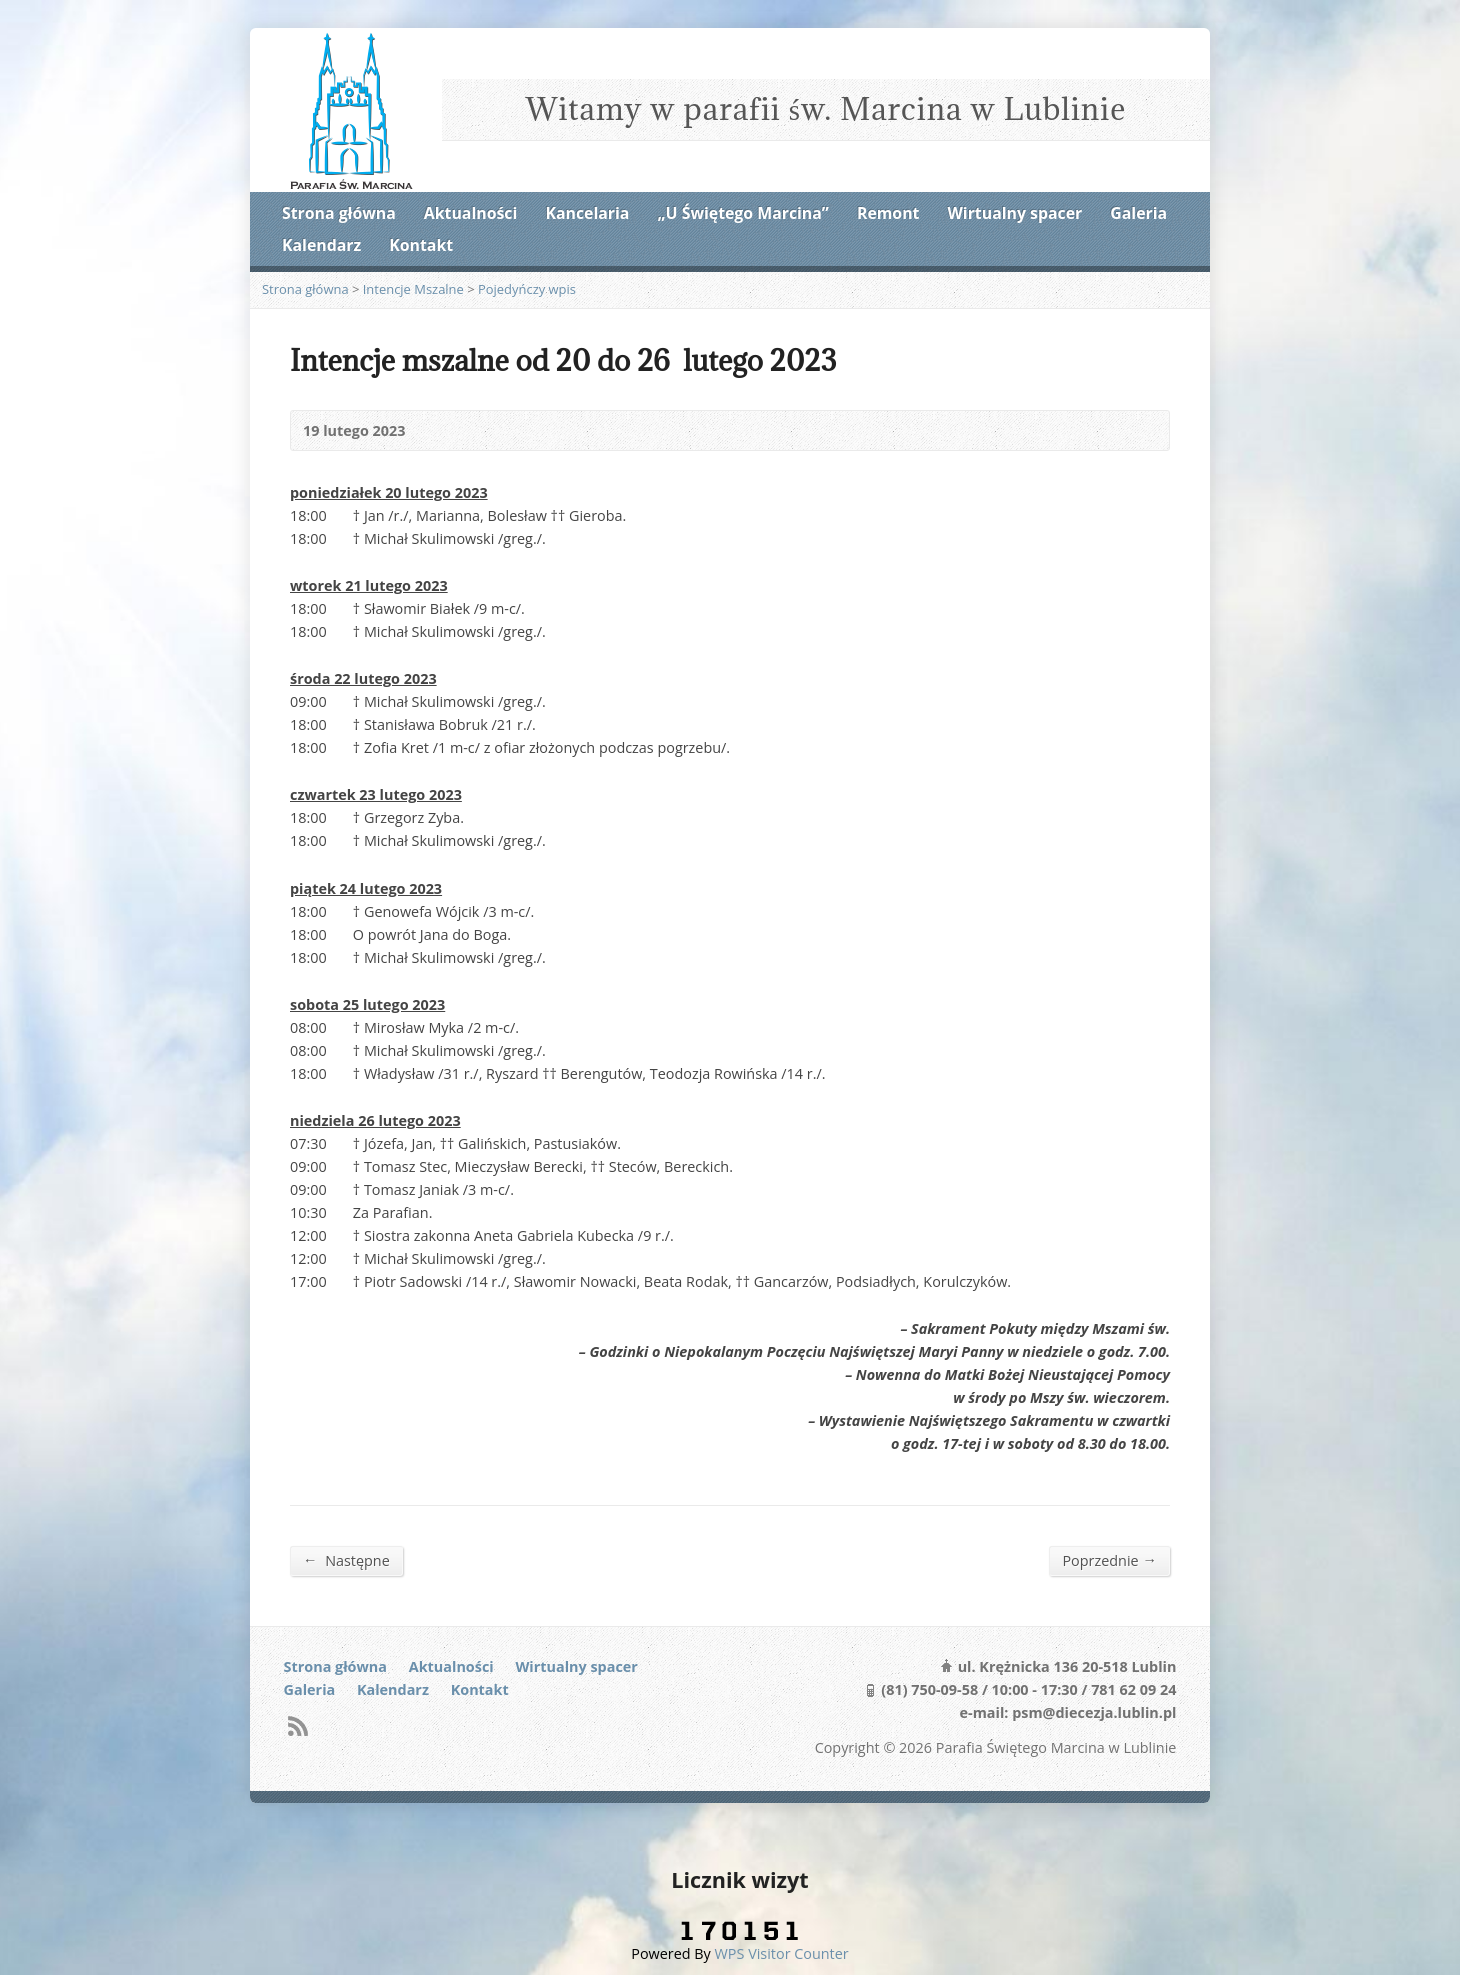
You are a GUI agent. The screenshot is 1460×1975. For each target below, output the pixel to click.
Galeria (1138, 213)
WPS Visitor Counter (782, 1953)
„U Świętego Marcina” (743, 213)
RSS (297, 1725)
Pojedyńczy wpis (527, 289)
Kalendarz (321, 245)
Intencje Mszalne (413, 289)
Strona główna (339, 213)
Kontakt (421, 245)
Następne (346, 1560)
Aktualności (470, 213)
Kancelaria (587, 213)
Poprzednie (1109, 1560)
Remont (888, 213)
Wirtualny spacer (1015, 213)
